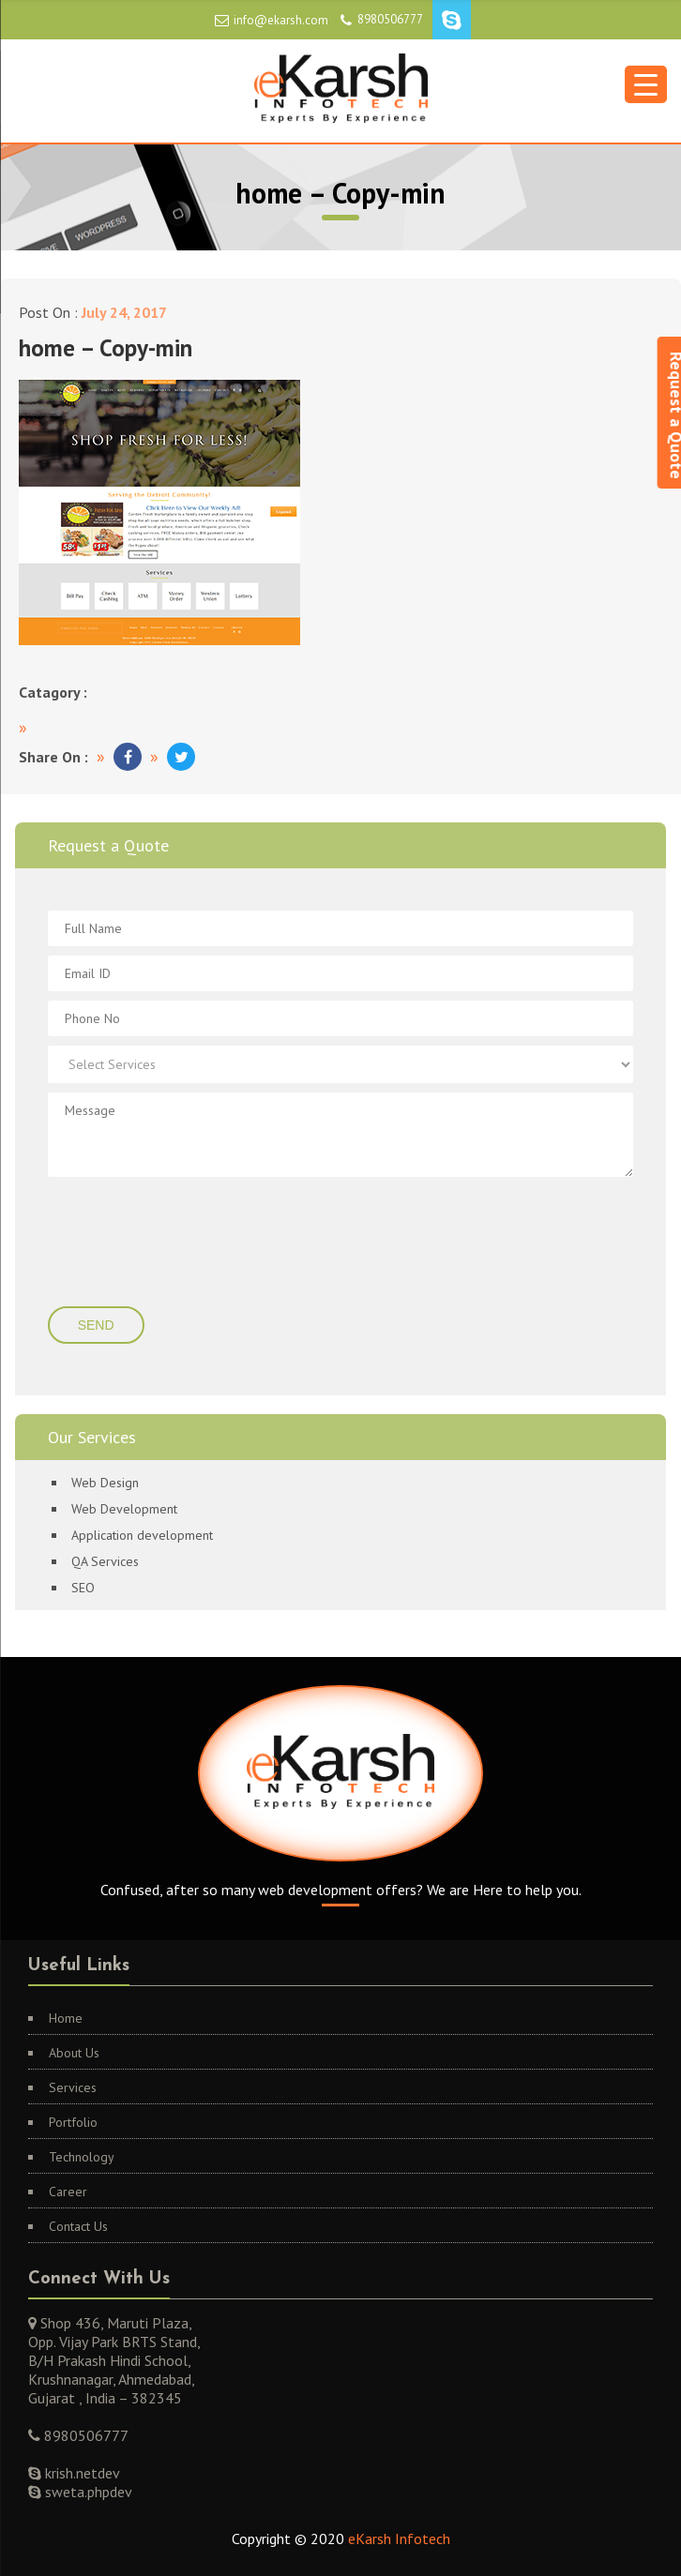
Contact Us (78, 2226)
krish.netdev (80, 2472)
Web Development (124, 1508)
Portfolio (73, 2122)
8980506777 (390, 19)
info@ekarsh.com (281, 20)
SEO (83, 1587)
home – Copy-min (105, 348)
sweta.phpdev (86, 2491)
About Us (74, 2052)
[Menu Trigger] (646, 84)
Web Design (105, 1482)
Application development (142, 1535)
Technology (81, 2156)
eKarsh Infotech (399, 2538)
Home (66, 2018)
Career (68, 2191)
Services (73, 2087)
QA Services (105, 1561)
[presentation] (162, 1243)
